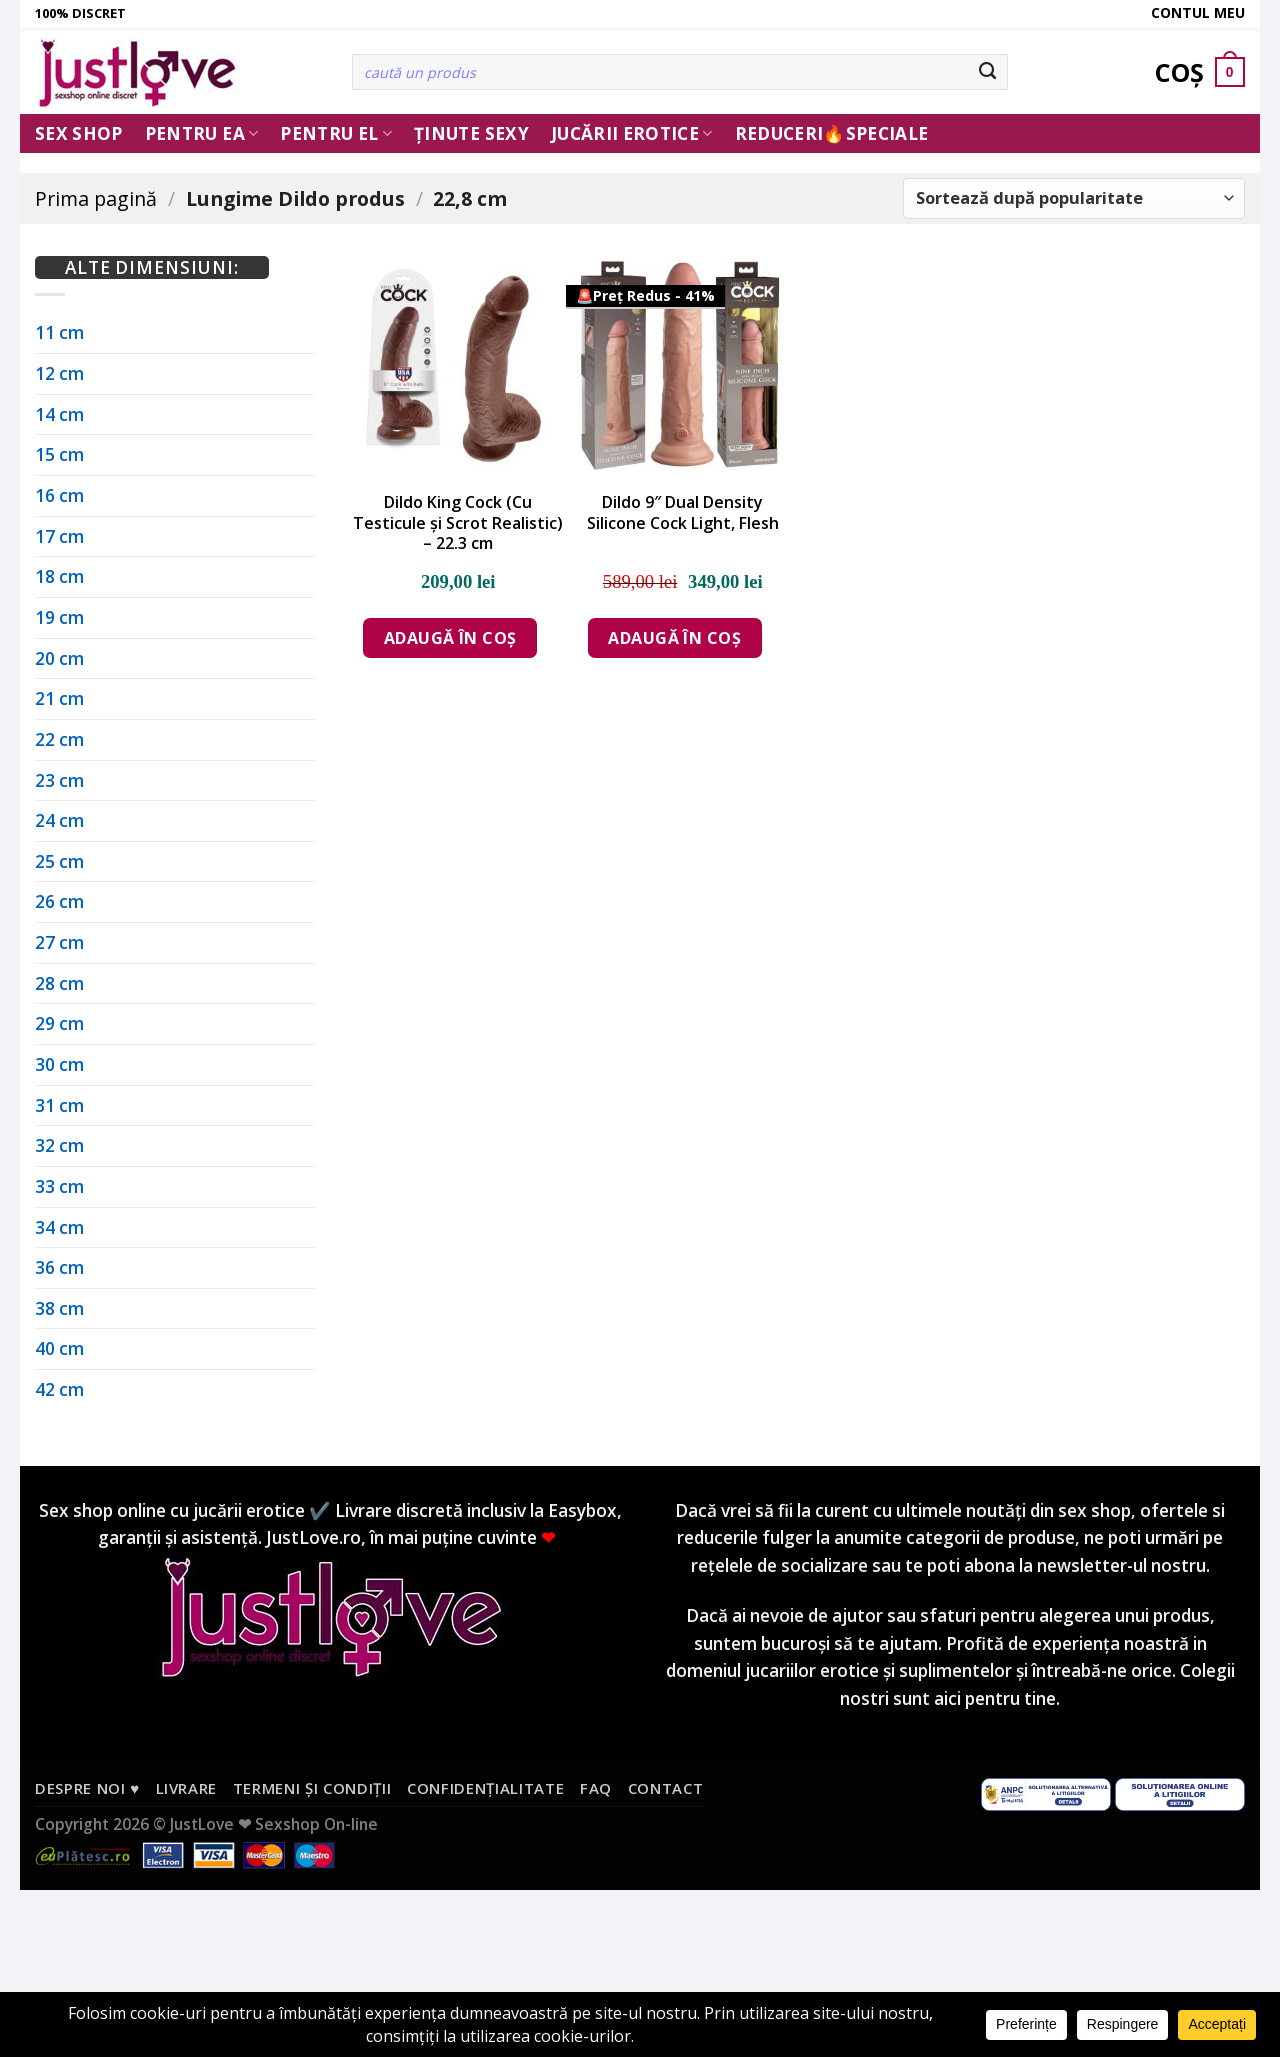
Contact (666, 1788)
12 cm (59, 373)
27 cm (59, 942)
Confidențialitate (485, 1788)
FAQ (596, 1788)
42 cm (59, 1389)
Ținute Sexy (471, 133)
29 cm (59, 1023)
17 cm (59, 536)
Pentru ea (202, 133)
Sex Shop (79, 133)
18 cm (59, 576)
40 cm (59, 1348)
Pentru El (336, 133)
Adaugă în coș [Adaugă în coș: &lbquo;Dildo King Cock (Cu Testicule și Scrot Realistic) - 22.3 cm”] (450, 638)
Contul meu (1198, 12)
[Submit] (988, 72)
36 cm (59, 1267)
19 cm (59, 617)
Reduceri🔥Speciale (832, 133)
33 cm (59, 1186)
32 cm (59, 1145)
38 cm (59, 1308)
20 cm (59, 658)
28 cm (59, 983)
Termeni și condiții (312, 1788)
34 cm (59, 1227)
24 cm (59, 820)
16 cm (59, 495)
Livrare (187, 1788)
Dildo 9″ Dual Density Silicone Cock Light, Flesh (683, 513)
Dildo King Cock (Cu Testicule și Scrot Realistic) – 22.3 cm (458, 523)
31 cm (59, 1105)
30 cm (59, 1064)
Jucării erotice (632, 133)
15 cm (59, 454)
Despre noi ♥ (87, 1788)
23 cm (59, 780)
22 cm (59, 739)
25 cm (59, 861)
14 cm (59, 414)
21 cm (59, 698)
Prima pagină (96, 198)
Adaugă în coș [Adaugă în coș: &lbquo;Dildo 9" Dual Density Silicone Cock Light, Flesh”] (674, 638)
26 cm (59, 901)
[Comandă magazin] (1074, 198)
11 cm (59, 332)
